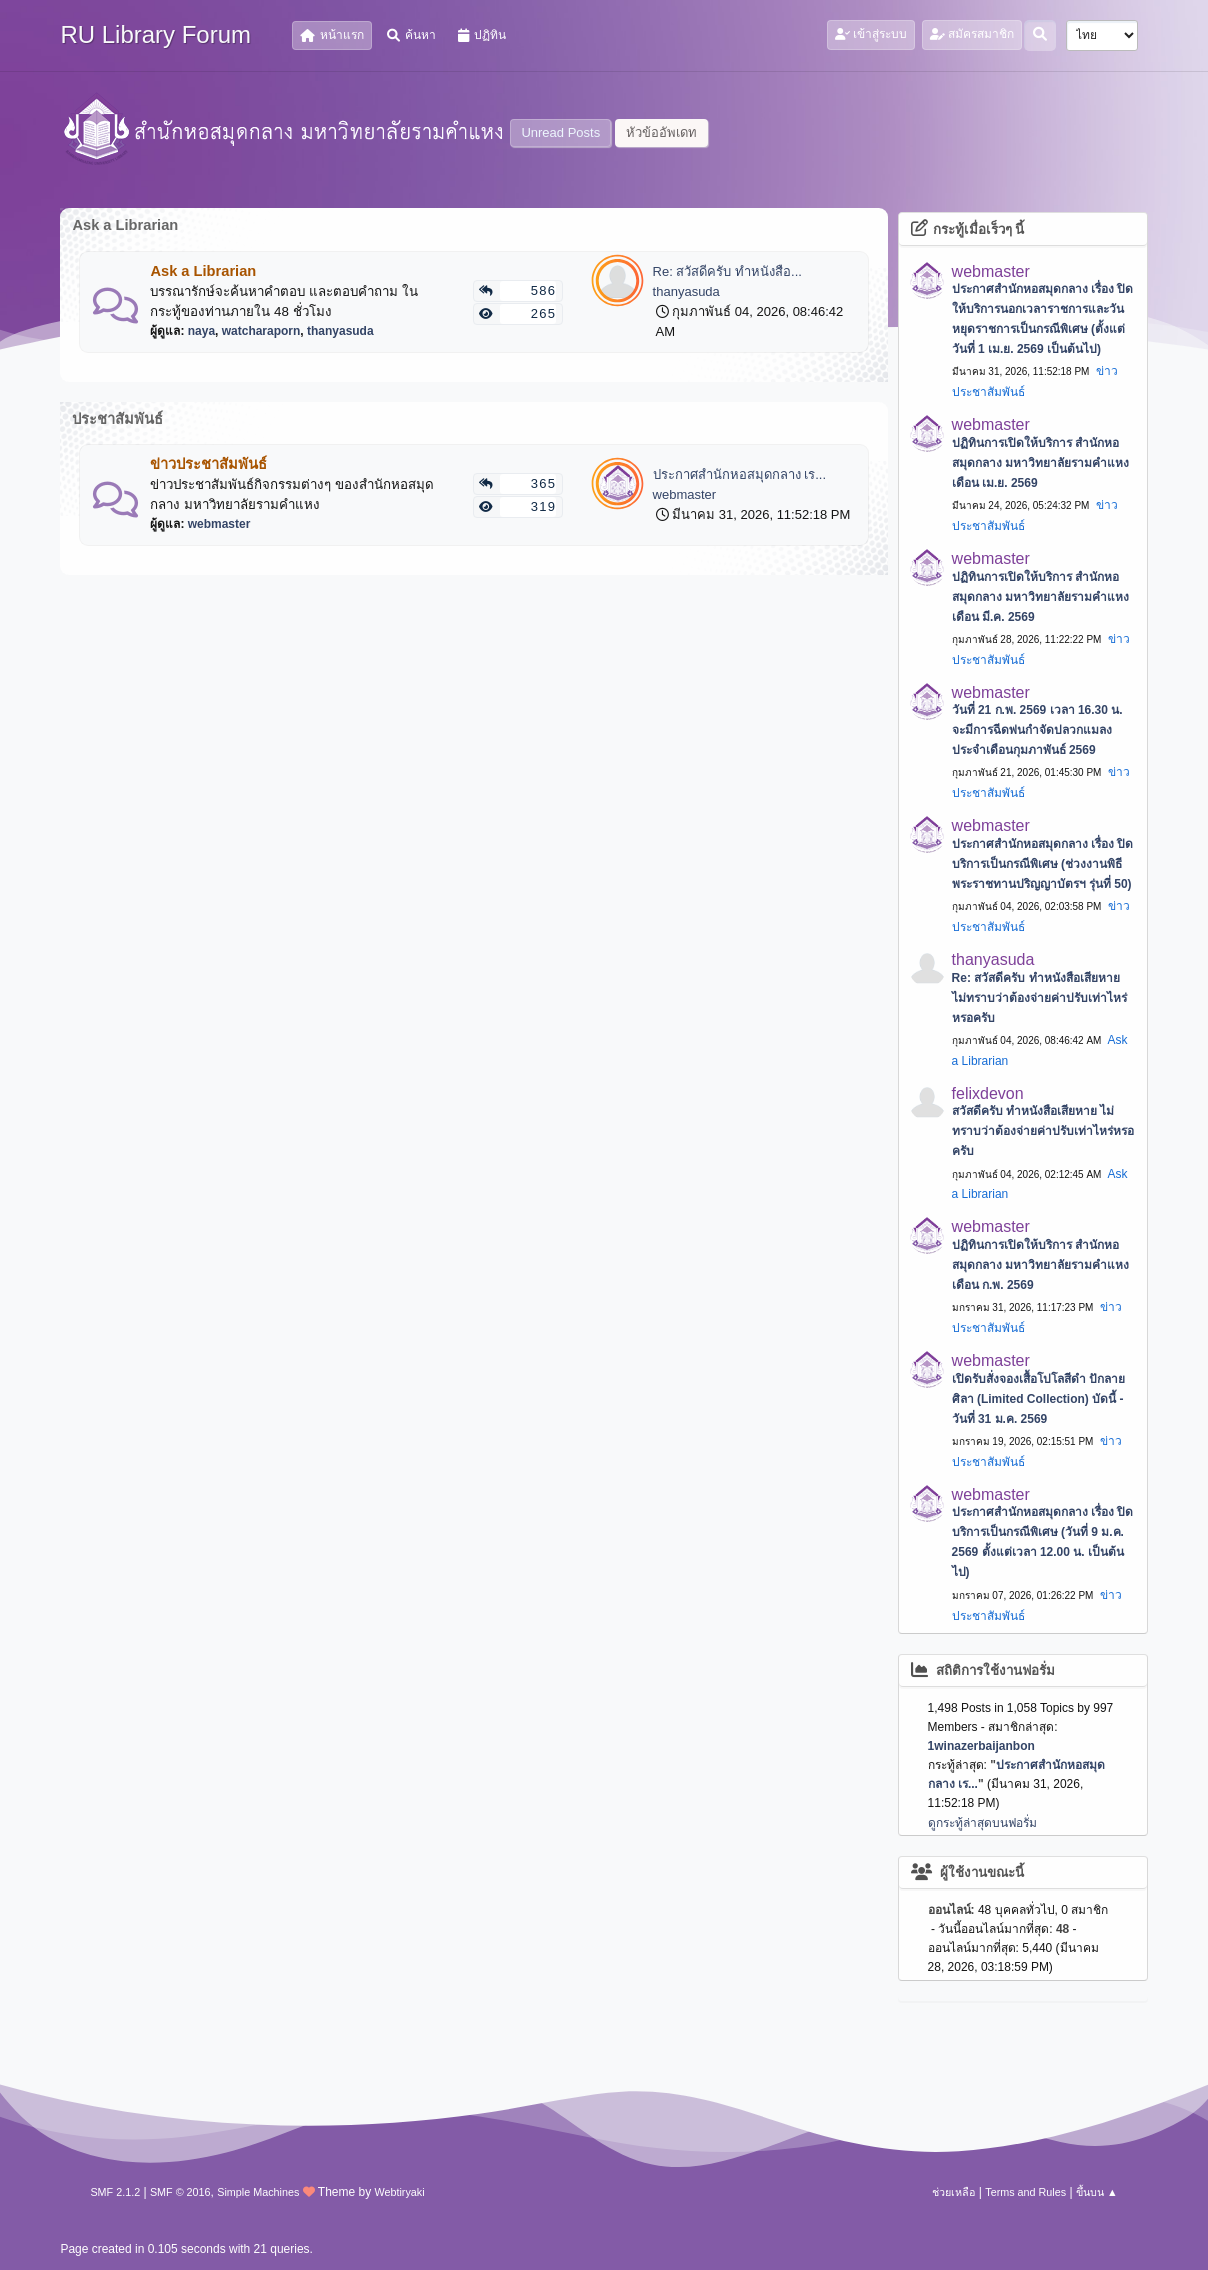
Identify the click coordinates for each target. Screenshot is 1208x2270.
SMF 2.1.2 (115, 2192)
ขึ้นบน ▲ (1097, 2192)
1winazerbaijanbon (981, 1746)
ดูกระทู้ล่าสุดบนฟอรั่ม (982, 1823)
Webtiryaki (399, 2192)
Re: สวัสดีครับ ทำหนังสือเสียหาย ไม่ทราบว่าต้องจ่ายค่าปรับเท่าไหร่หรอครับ (1039, 998)
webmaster (219, 524)
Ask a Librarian (203, 271)
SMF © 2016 (180, 2192)
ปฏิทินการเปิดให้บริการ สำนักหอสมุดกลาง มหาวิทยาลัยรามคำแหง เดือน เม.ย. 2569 (1040, 463)
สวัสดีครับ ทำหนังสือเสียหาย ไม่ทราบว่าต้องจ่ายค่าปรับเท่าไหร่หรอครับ (1043, 1131)
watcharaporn (261, 331)
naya (201, 331)
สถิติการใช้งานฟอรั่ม (983, 1670)
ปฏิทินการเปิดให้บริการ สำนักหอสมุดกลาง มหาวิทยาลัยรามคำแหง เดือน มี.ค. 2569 (1040, 597)
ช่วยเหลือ (953, 2192)
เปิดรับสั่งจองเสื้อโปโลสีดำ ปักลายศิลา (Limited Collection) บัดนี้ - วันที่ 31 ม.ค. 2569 (1038, 1399)
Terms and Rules (1025, 2192)
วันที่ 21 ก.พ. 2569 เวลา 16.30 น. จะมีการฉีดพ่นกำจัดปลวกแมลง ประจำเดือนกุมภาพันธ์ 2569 (1037, 730)
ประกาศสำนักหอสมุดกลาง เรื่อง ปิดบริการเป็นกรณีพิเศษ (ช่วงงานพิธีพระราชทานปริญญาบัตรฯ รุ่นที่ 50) (1043, 864)
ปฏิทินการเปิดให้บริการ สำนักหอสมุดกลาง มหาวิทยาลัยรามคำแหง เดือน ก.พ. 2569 (1040, 1265)
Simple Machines (258, 2192)
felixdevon (988, 1093)
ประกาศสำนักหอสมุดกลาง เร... (739, 474)
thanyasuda (340, 331)
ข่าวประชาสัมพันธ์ (208, 464)
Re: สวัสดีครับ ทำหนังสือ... (727, 271)
